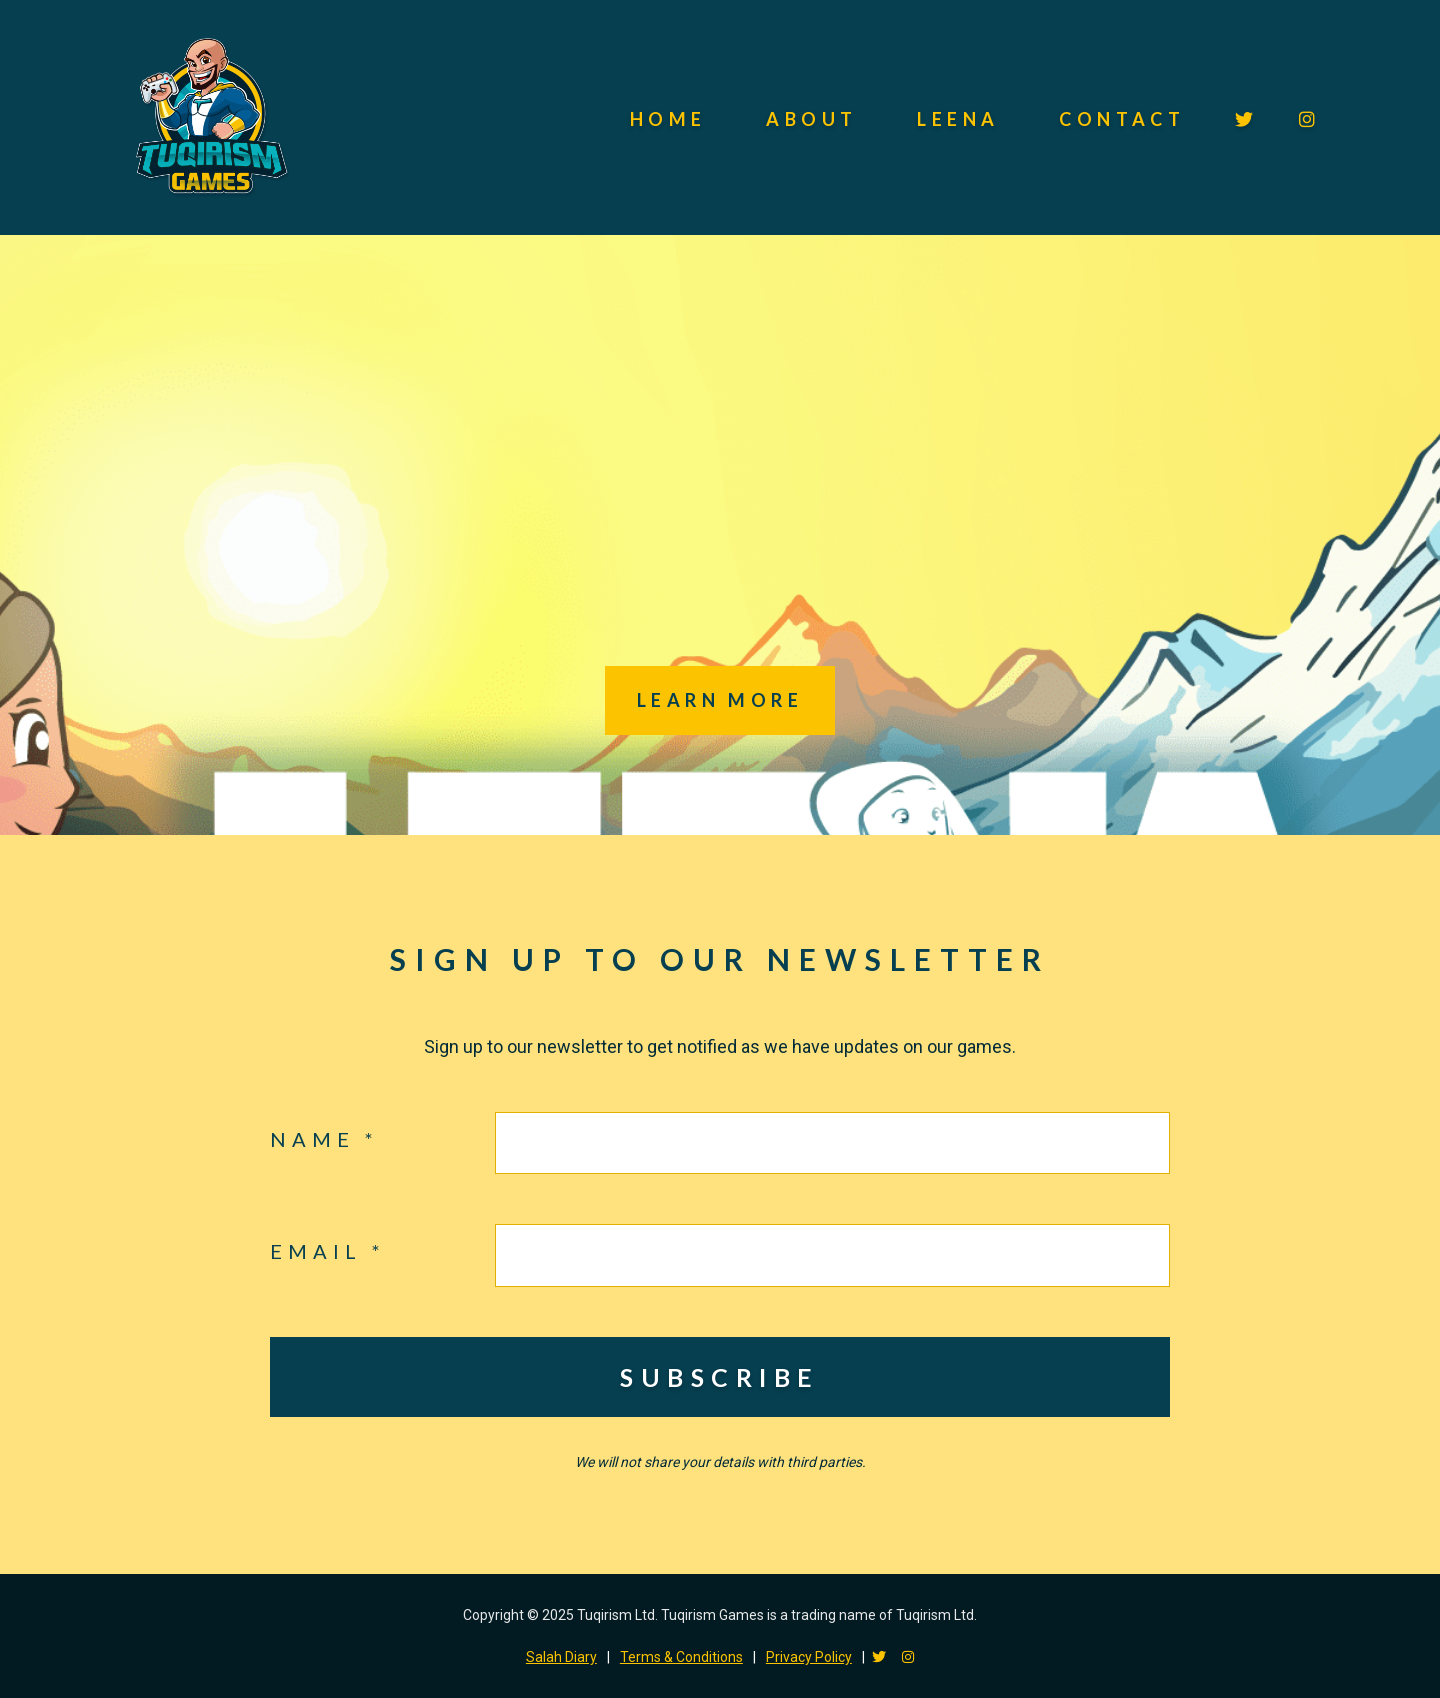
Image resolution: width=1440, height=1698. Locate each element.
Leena (958, 119)
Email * (328, 1251)
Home (668, 119)
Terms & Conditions (681, 1657)
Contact (1122, 119)
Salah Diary (561, 1657)
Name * (324, 1139)
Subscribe (720, 1377)
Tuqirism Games (210, 117)
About (811, 119)
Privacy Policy (809, 1657)
